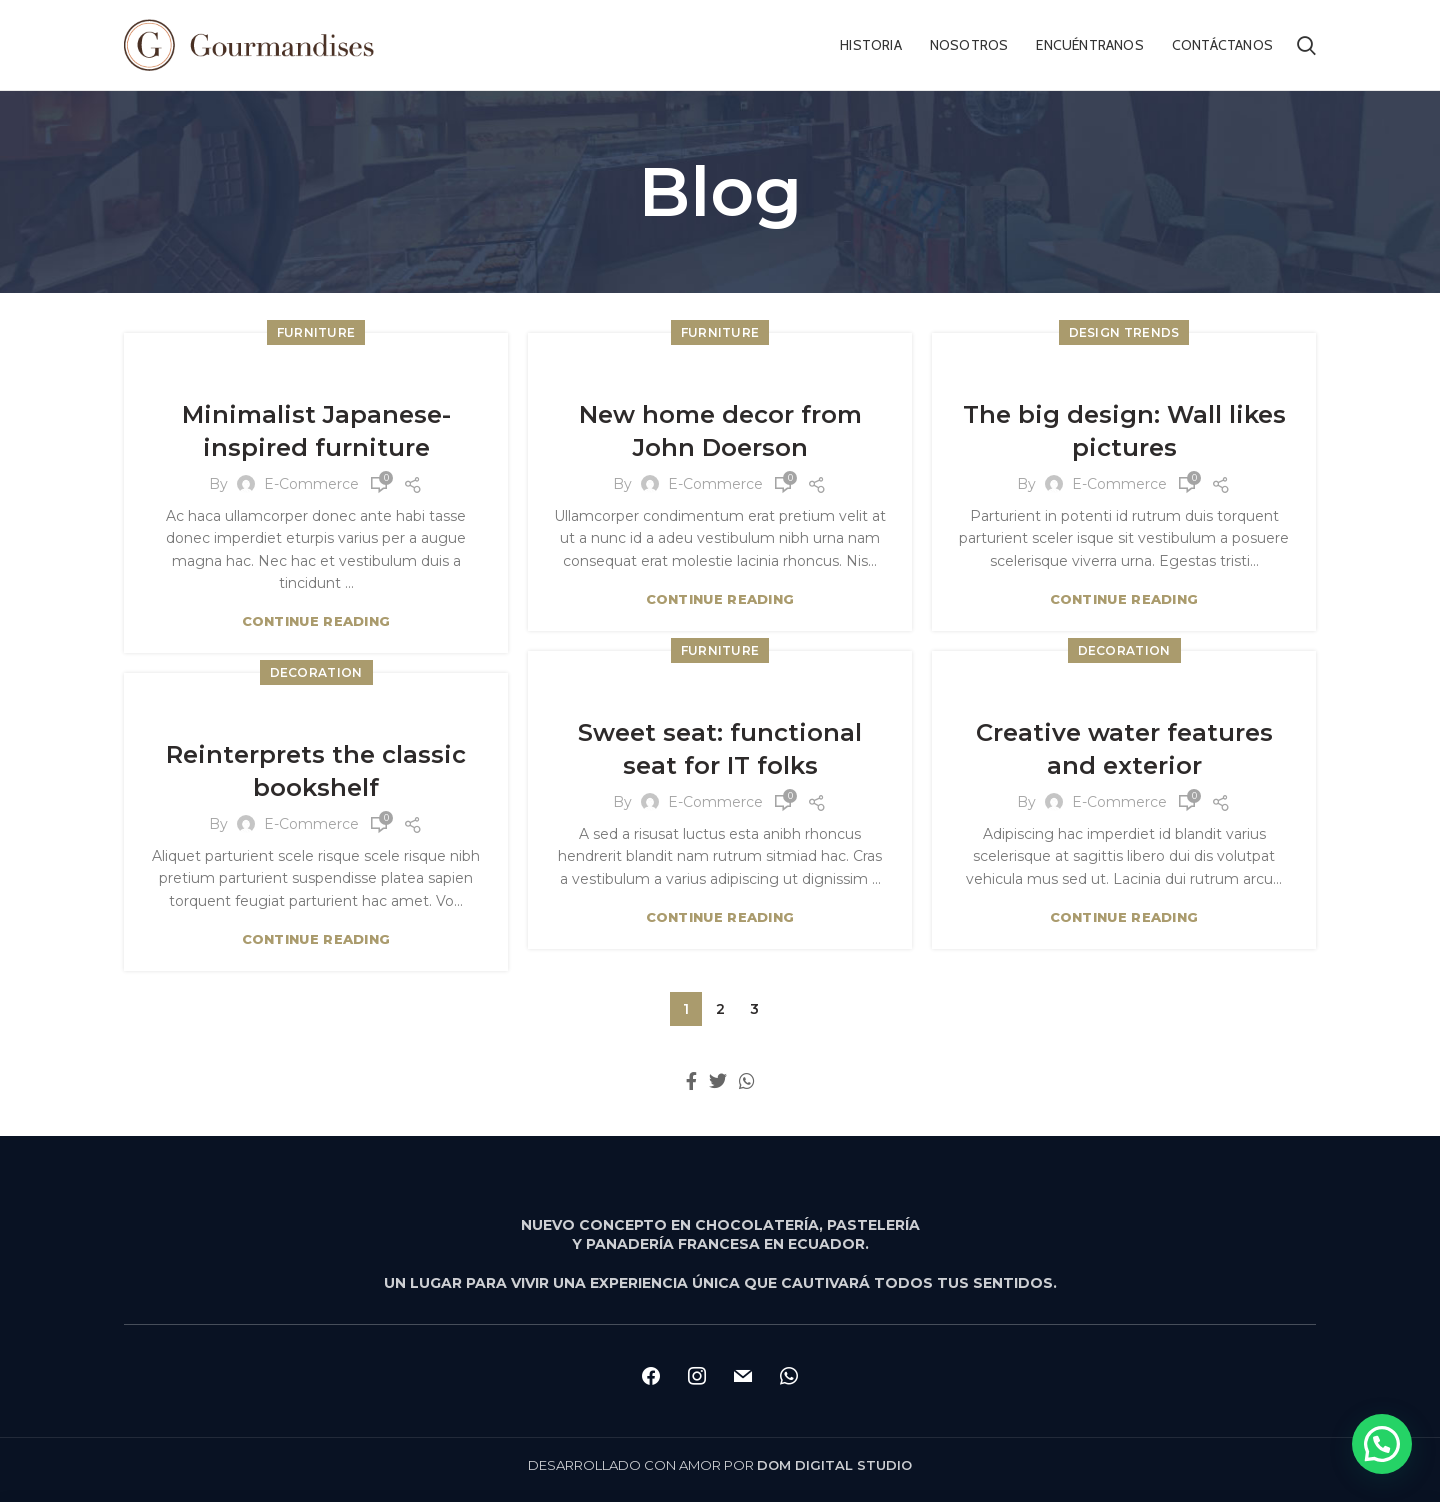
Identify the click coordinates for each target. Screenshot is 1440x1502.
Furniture (316, 332)
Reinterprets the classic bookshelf (316, 771)
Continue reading (316, 621)
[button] (1382, 1444)
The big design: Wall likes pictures (1124, 431)
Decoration (1124, 650)
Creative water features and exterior (1124, 749)
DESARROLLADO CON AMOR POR (720, 1465)
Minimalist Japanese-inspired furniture (316, 431)
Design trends (1124, 332)
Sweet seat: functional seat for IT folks (720, 749)
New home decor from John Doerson (720, 431)
